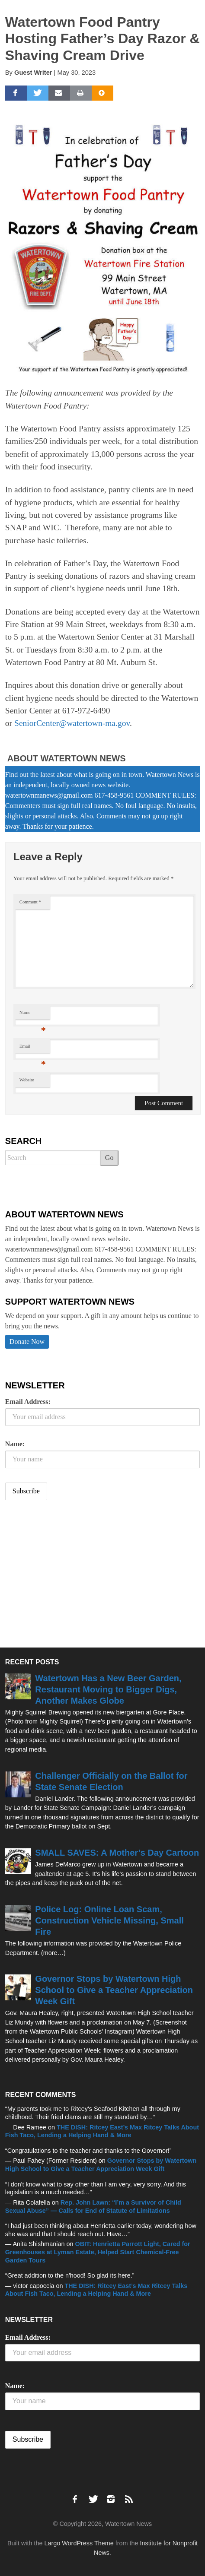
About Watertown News (66, 758)
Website (26, 1079)
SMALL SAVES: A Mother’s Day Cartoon (117, 1852)
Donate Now (27, 1341)
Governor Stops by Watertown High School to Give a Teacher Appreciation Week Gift (114, 1990)
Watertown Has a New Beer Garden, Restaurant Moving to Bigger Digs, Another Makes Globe (108, 1689)
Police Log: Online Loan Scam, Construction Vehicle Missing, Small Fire (109, 1920)
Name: (15, 1444)
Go (109, 1157)
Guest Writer (33, 72)
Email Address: (28, 1401)
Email (32, 1048)
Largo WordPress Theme (78, 2543)
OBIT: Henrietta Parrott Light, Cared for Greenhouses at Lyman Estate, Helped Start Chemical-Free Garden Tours (97, 2251)
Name (32, 1014)
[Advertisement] (70, 1575)
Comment (30, 902)
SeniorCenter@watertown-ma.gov (72, 723)
